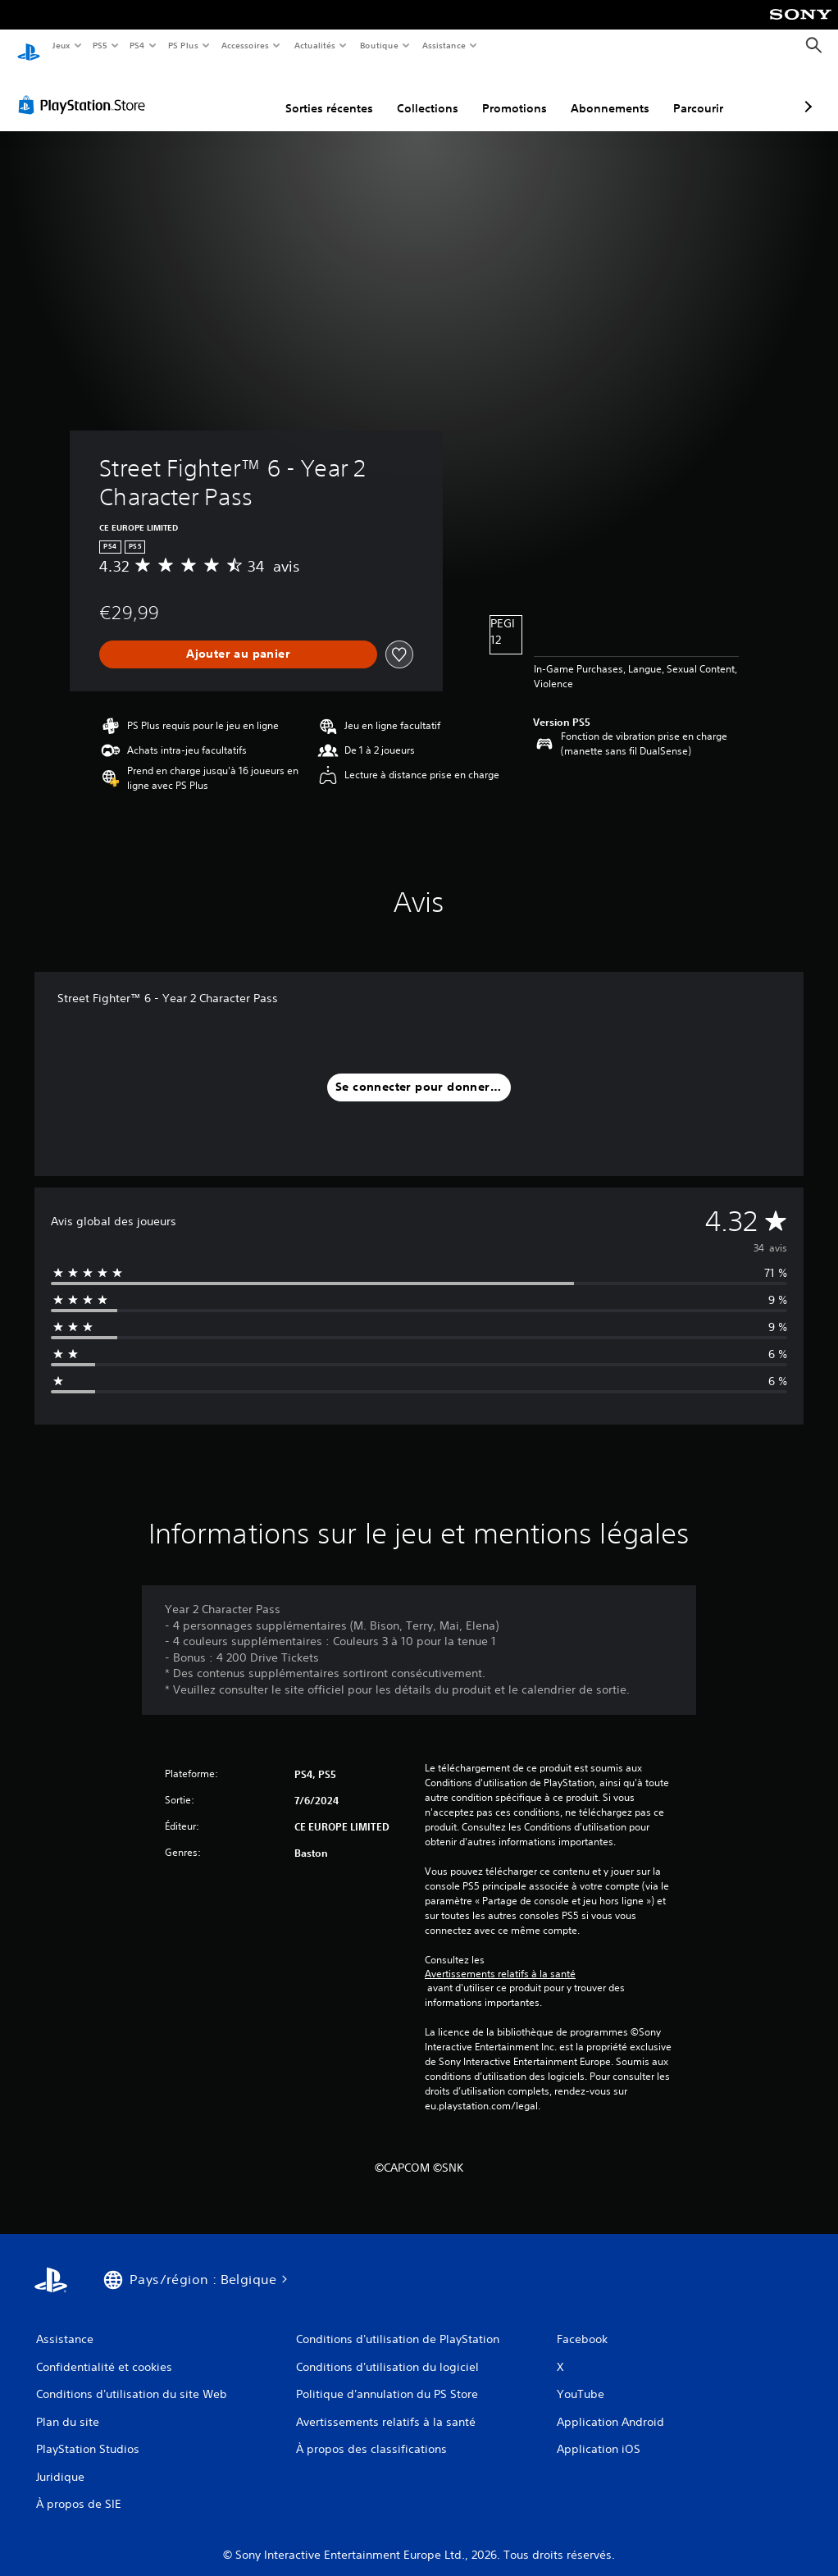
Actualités (314, 45)
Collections (340, 92)
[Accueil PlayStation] (29, 46)
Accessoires (245, 45)
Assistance (444, 45)
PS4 (138, 45)
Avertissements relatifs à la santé (500, 1958)
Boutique (378, 45)
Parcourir (611, 92)
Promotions (427, 92)
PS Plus (182, 45)
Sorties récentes (242, 92)
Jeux (61, 45)
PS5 (100, 45)
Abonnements (523, 92)
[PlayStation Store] (85, 89)
